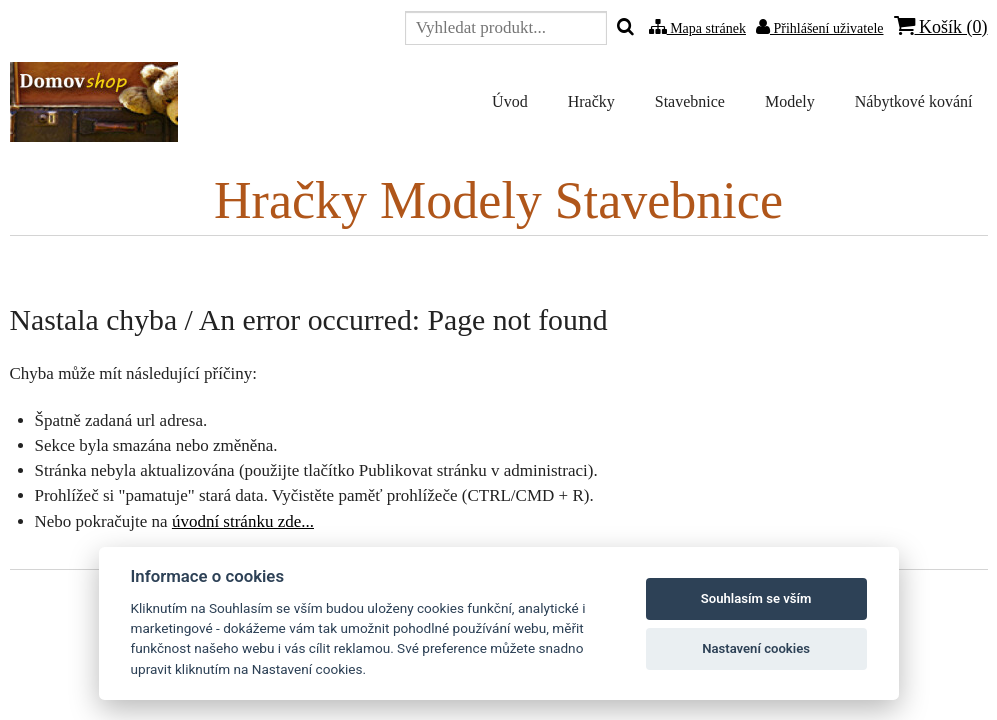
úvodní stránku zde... (243, 521)
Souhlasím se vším (756, 598)
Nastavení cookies (756, 648)
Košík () (941, 26)
